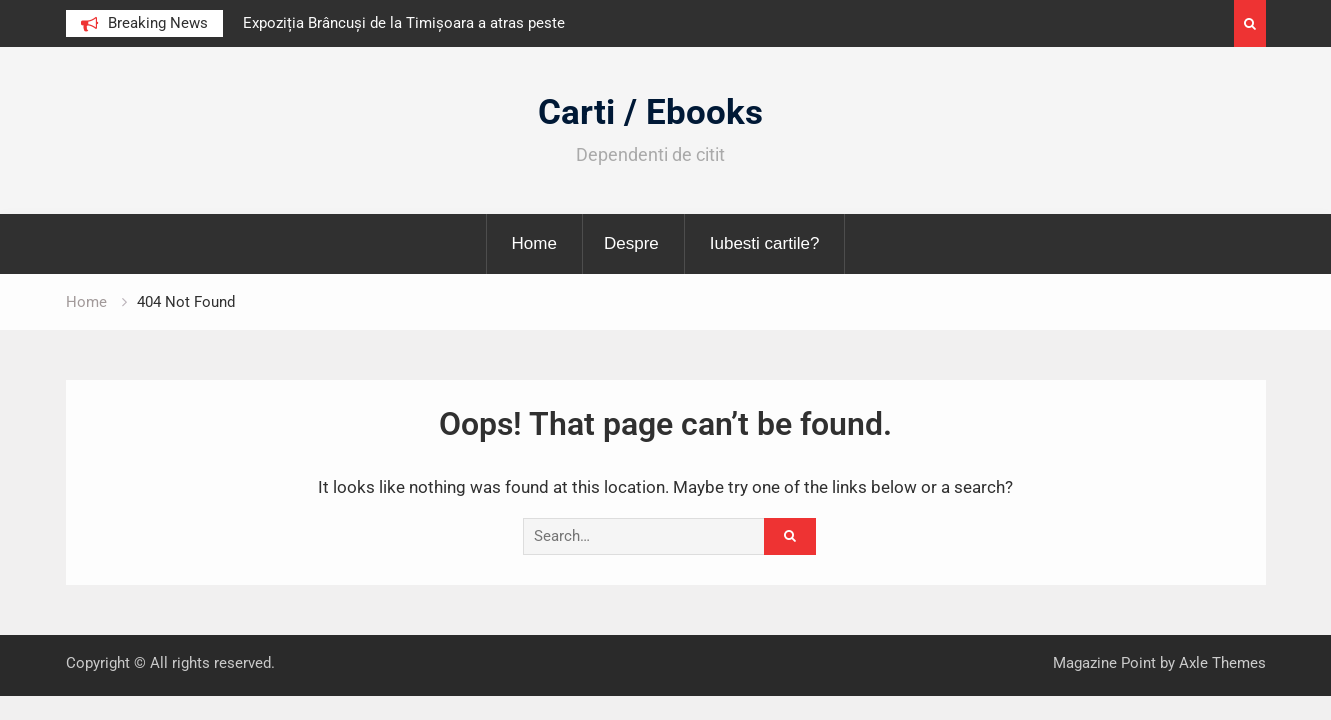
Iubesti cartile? (765, 243)
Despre (631, 243)
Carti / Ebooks (650, 112)
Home (534, 243)
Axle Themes (1222, 663)
